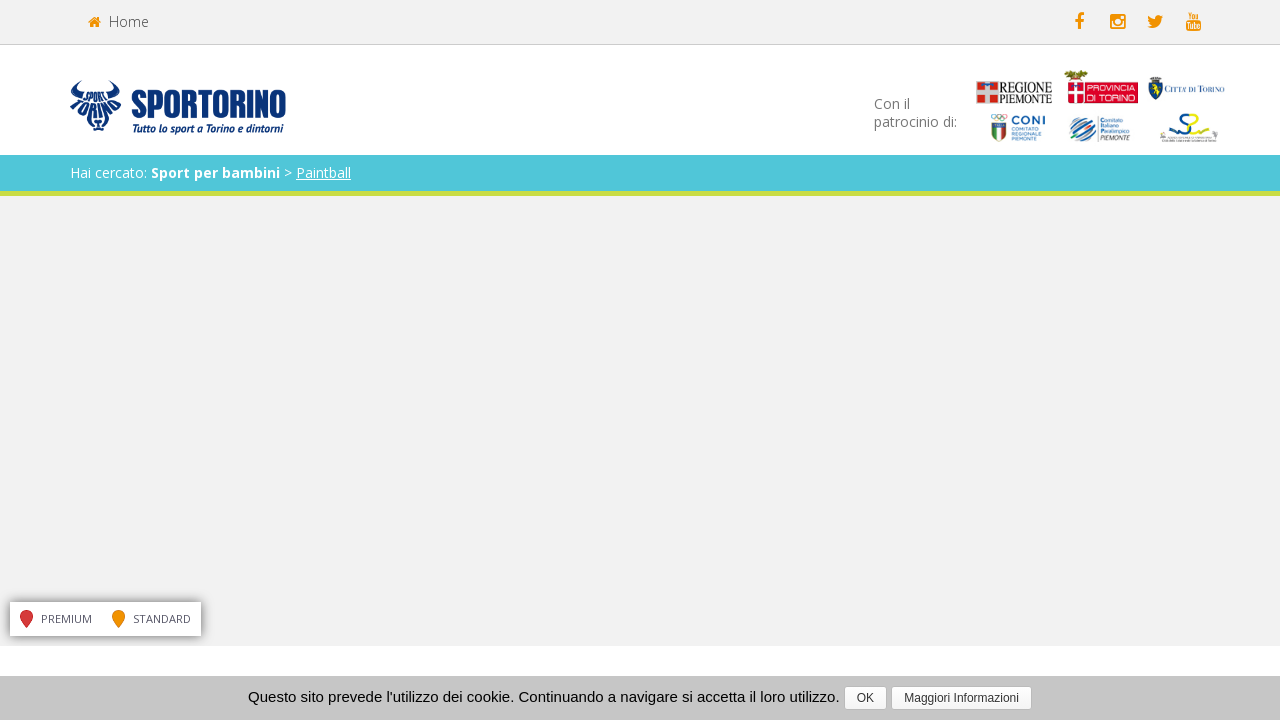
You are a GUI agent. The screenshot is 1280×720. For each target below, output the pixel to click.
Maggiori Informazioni (961, 698)
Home (118, 21)
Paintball (323, 172)
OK (865, 698)
